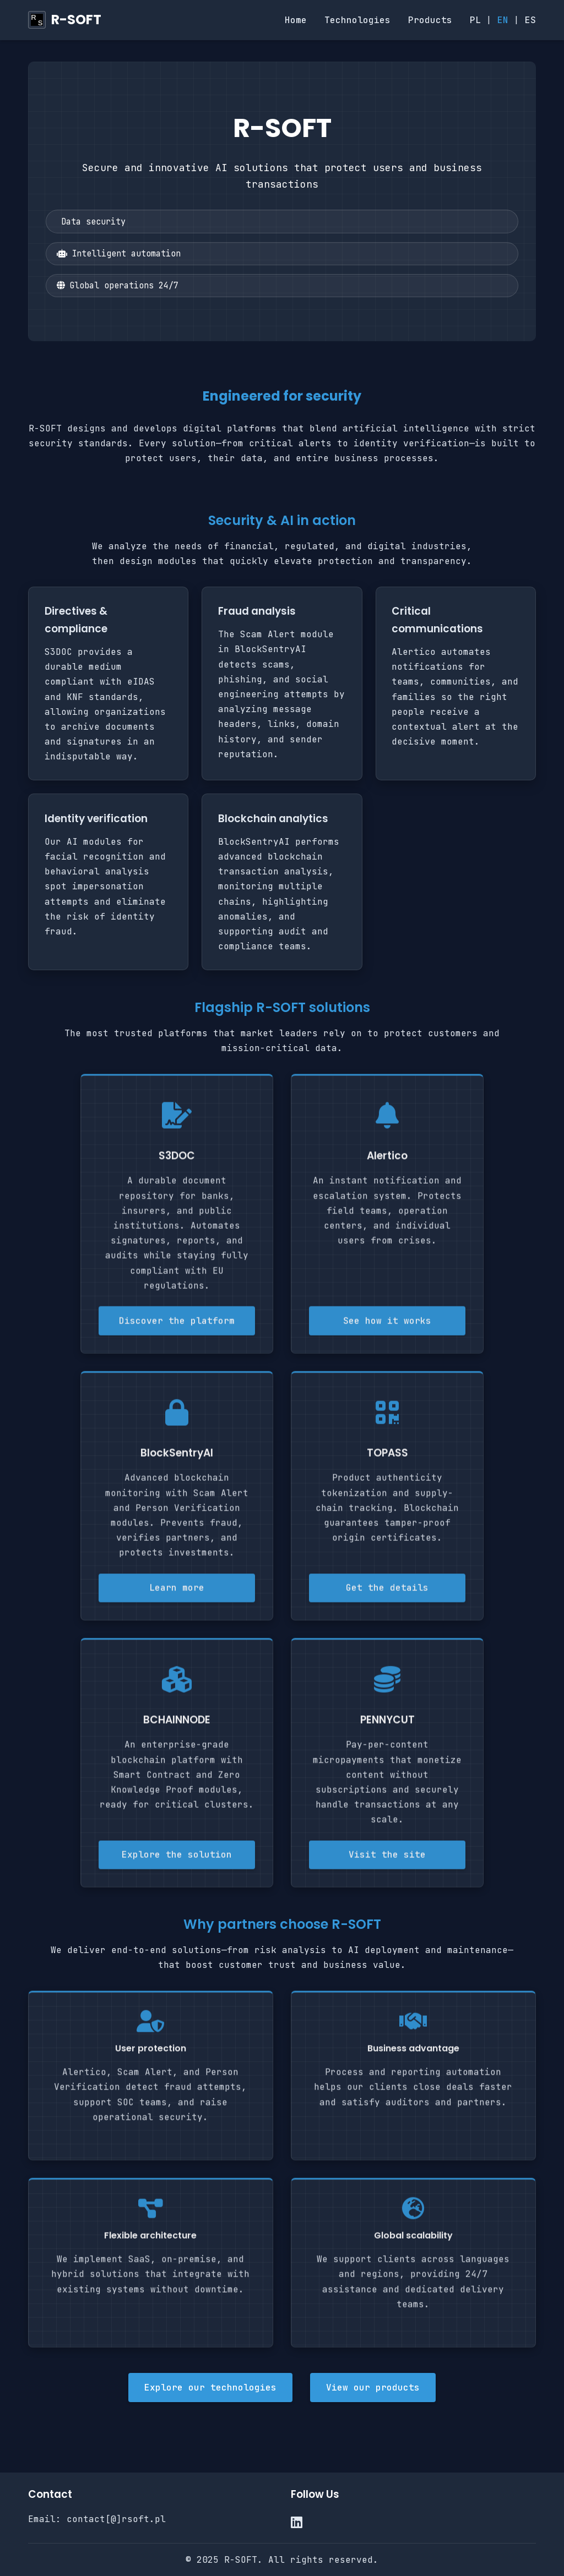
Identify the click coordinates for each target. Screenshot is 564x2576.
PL (475, 20)
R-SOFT (76, 19)
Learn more (176, 1592)
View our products (373, 2387)
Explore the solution (177, 1859)
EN (502, 20)
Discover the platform (177, 1325)
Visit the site (387, 1859)
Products (430, 20)
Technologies (357, 20)
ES (530, 20)
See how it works (387, 1325)
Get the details (387, 1592)
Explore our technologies (210, 2387)
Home (296, 20)
